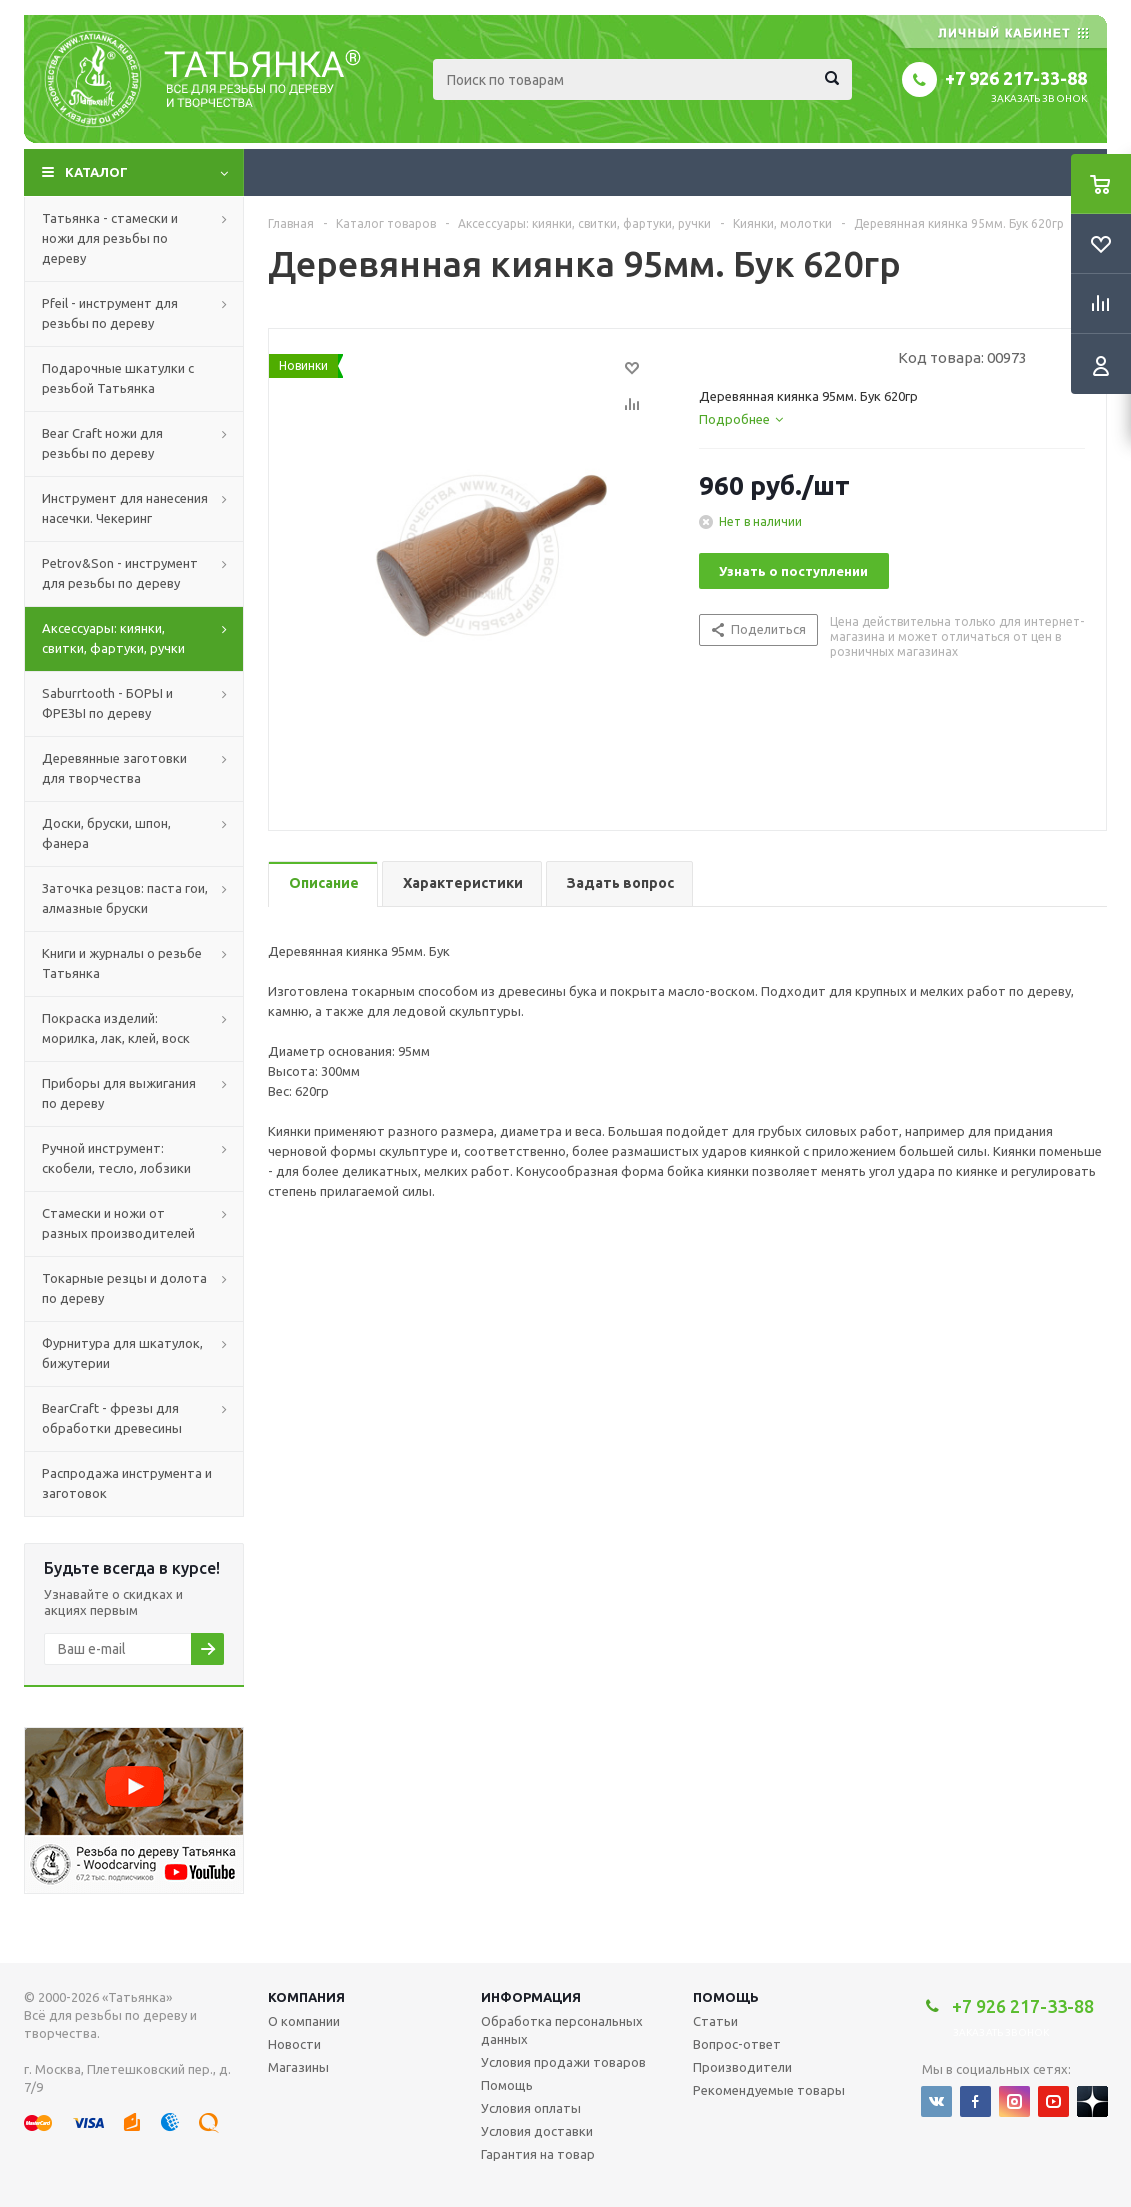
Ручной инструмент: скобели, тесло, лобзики (116, 1158)
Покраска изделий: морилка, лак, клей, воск (116, 1028)
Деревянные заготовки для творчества (114, 768)
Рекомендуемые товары (769, 2090)
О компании (304, 2021)
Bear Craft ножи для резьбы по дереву (102, 443)
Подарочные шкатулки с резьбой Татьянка (118, 378)
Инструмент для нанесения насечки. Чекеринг (125, 508)
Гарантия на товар (538, 2154)
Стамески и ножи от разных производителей (118, 1223)
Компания (306, 1997)
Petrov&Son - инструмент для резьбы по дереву (120, 573)
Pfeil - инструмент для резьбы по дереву (110, 313)
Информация (531, 1997)
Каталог (96, 172)
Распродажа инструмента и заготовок (127, 1483)
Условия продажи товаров (563, 2062)
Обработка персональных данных (562, 2030)
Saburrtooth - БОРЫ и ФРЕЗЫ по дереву (107, 703)
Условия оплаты (531, 2108)
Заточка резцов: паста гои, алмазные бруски (125, 898)
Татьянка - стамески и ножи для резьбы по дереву (110, 238)
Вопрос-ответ (737, 2044)
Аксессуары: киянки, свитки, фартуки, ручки (113, 638)
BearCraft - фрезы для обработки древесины (112, 1418)
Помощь (726, 1997)
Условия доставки (537, 2131)
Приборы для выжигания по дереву (119, 1093)
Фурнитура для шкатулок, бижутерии (122, 1353)
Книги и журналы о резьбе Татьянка (122, 963)
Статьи (715, 2021)
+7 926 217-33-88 (1016, 78)
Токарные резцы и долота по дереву (124, 1288)
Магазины (298, 2067)
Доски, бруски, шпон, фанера (106, 833)
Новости (294, 2044)
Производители (742, 2067)
